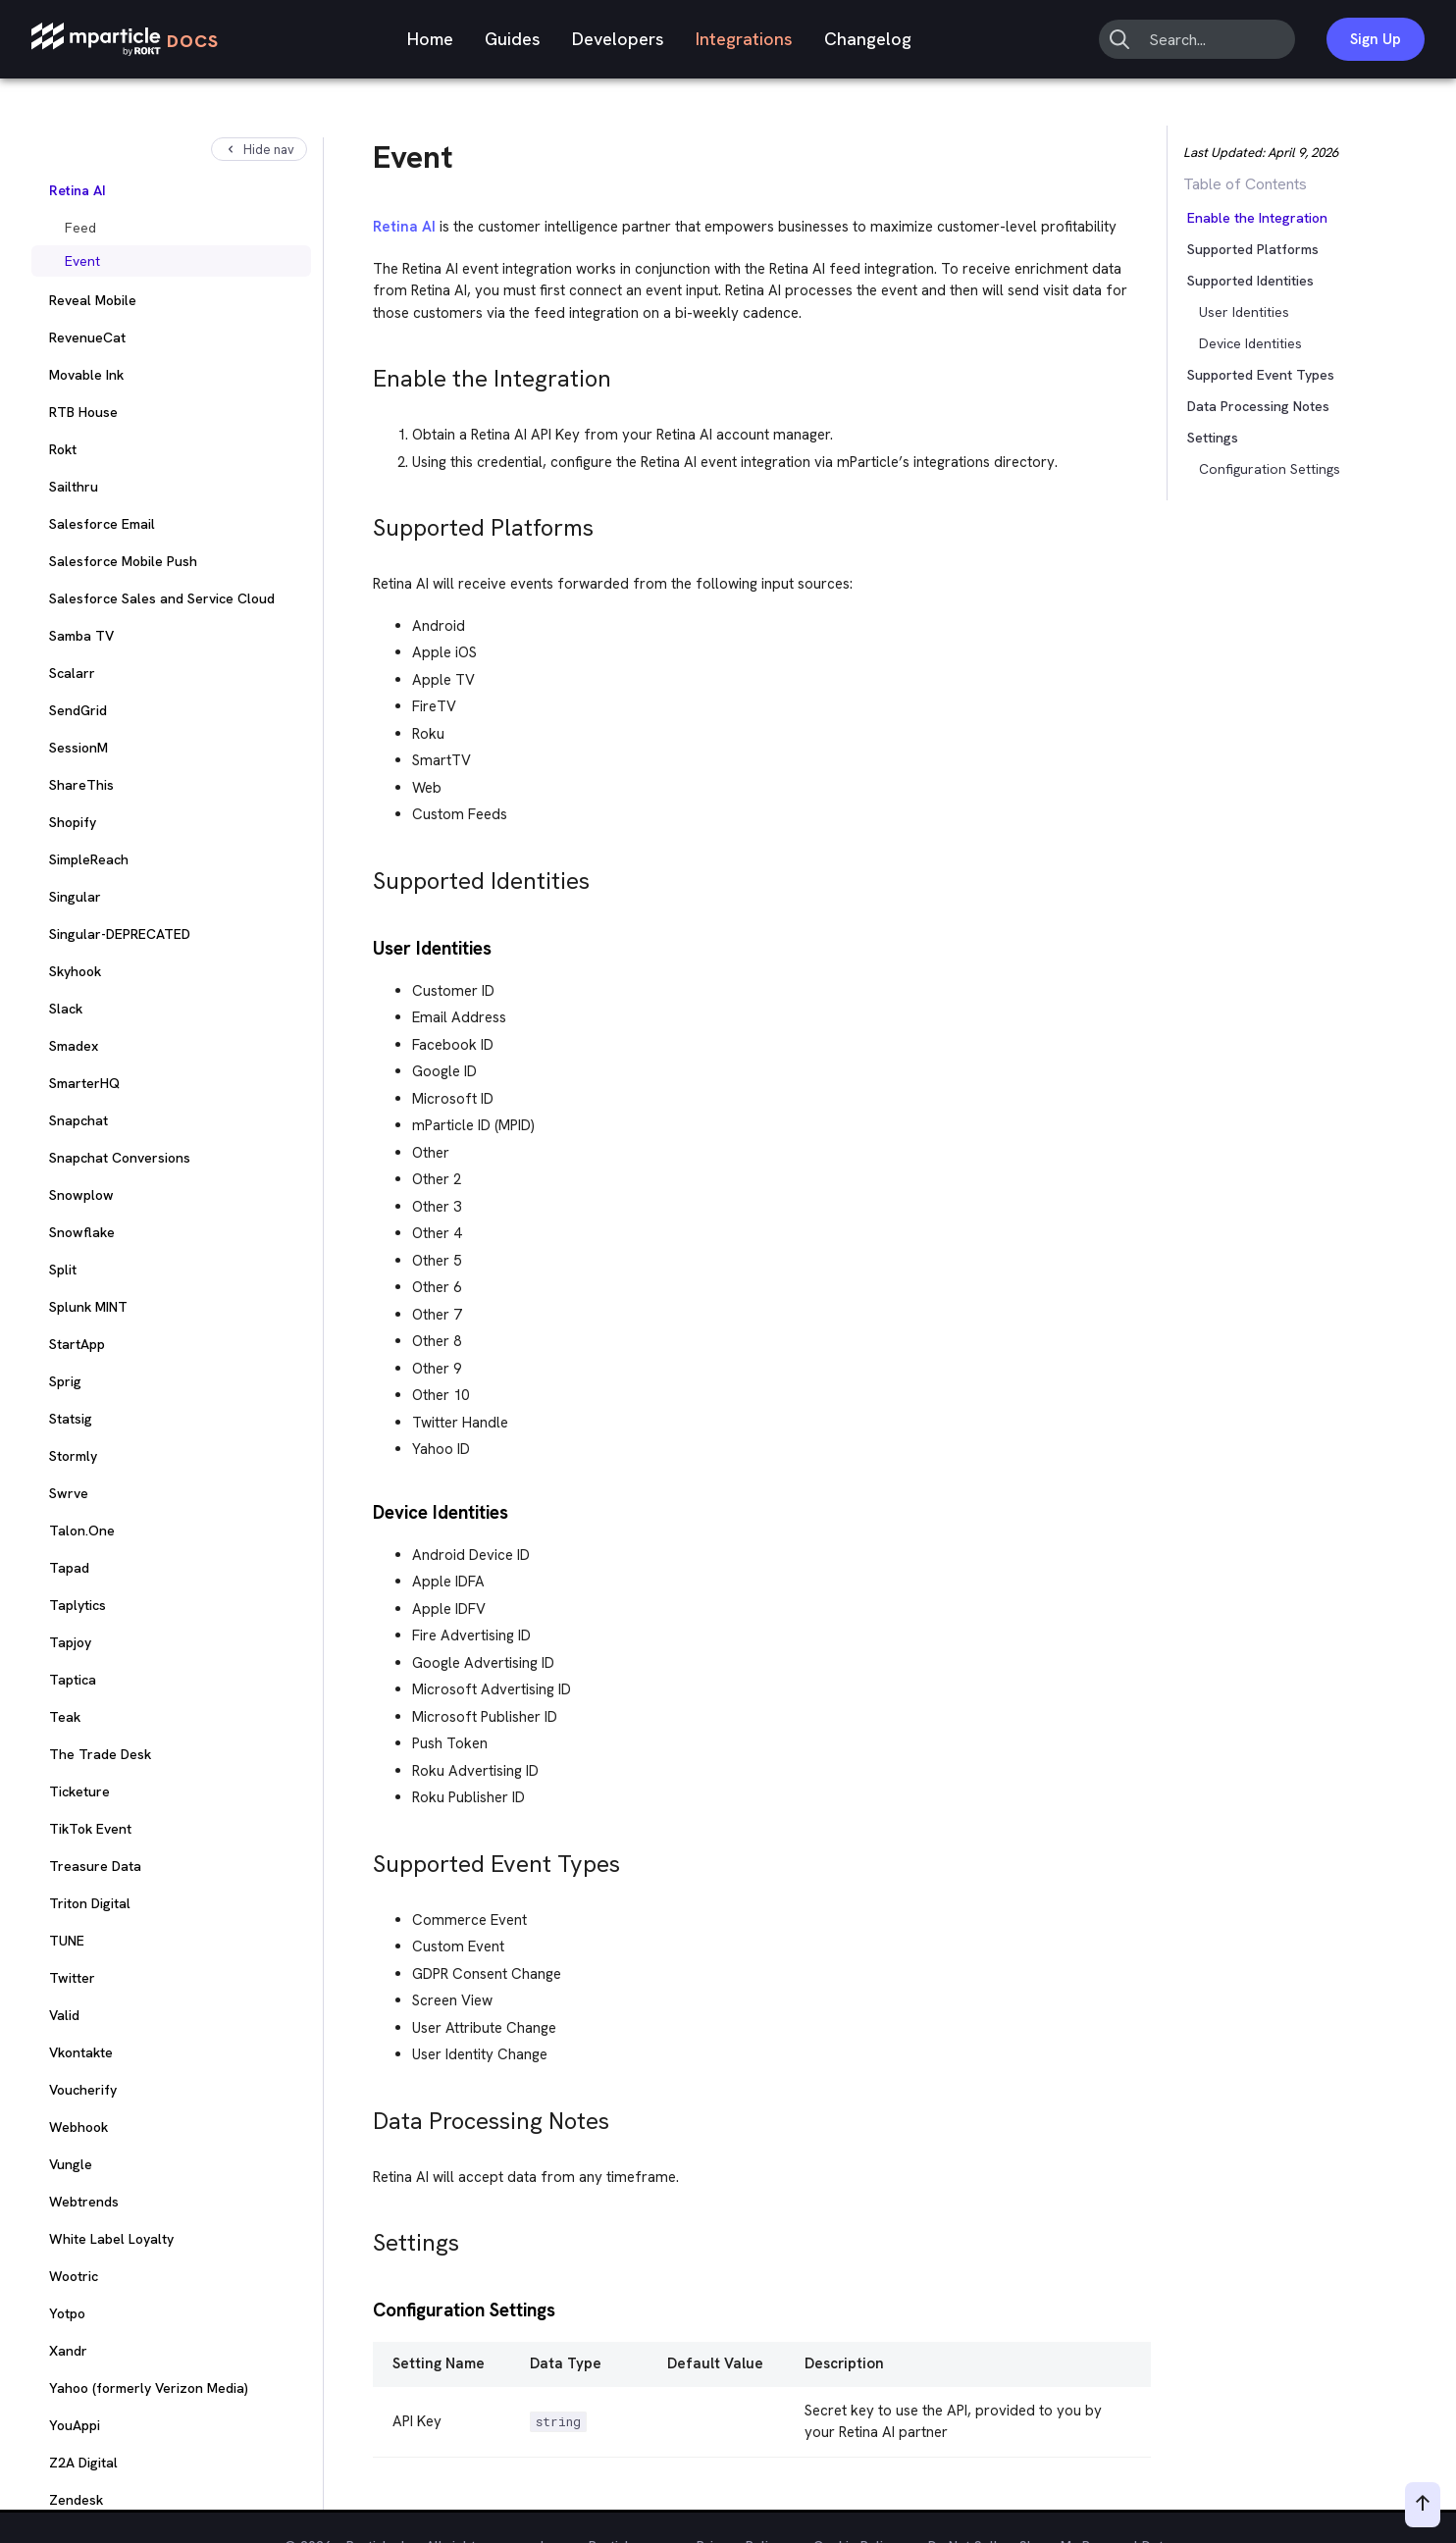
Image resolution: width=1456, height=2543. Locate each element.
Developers (618, 38)
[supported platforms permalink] (364, 522)
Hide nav (259, 149)
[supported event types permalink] (364, 1858)
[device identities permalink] (364, 1510)
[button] (1228, 280)
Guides (513, 38)
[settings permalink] (364, 2237)
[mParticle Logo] (125, 40)
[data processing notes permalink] (364, 2115)
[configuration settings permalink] (364, 2308)
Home (430, 38)
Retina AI (404, 226)
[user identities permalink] (364, 946)
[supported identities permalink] (364, 875)
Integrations (744, 38)
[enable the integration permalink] (364, 373)
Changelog (867, 38)
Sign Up (1375, 39)
